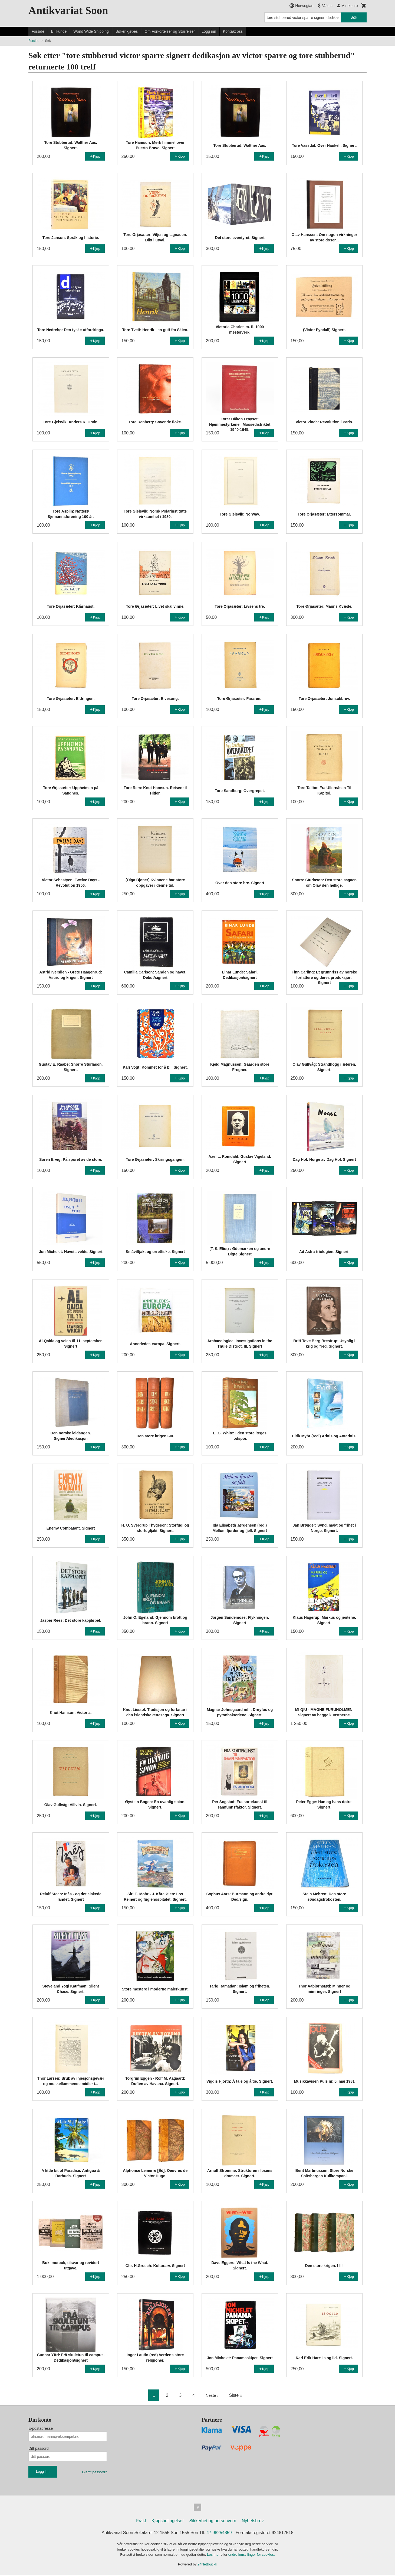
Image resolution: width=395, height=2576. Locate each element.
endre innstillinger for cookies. (251, 2556)
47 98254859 (219, 2533)
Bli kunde (59, 31)
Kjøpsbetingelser (168, 2522)
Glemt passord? (94, 2472)
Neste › (212, 2395)
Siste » (236, 2395)
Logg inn (209, 31)
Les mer (214, 2556)
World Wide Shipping (90, 31)
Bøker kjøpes (127, 31)
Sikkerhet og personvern (212, 2522)
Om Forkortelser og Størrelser (169, 31)
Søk (353, 17)
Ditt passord (38, 2448)
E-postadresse (40, 2428)
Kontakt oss (233, 31)
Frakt (141, 2522)
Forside (38, 31)
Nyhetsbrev (253, 2522)
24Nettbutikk (207, 2565)
